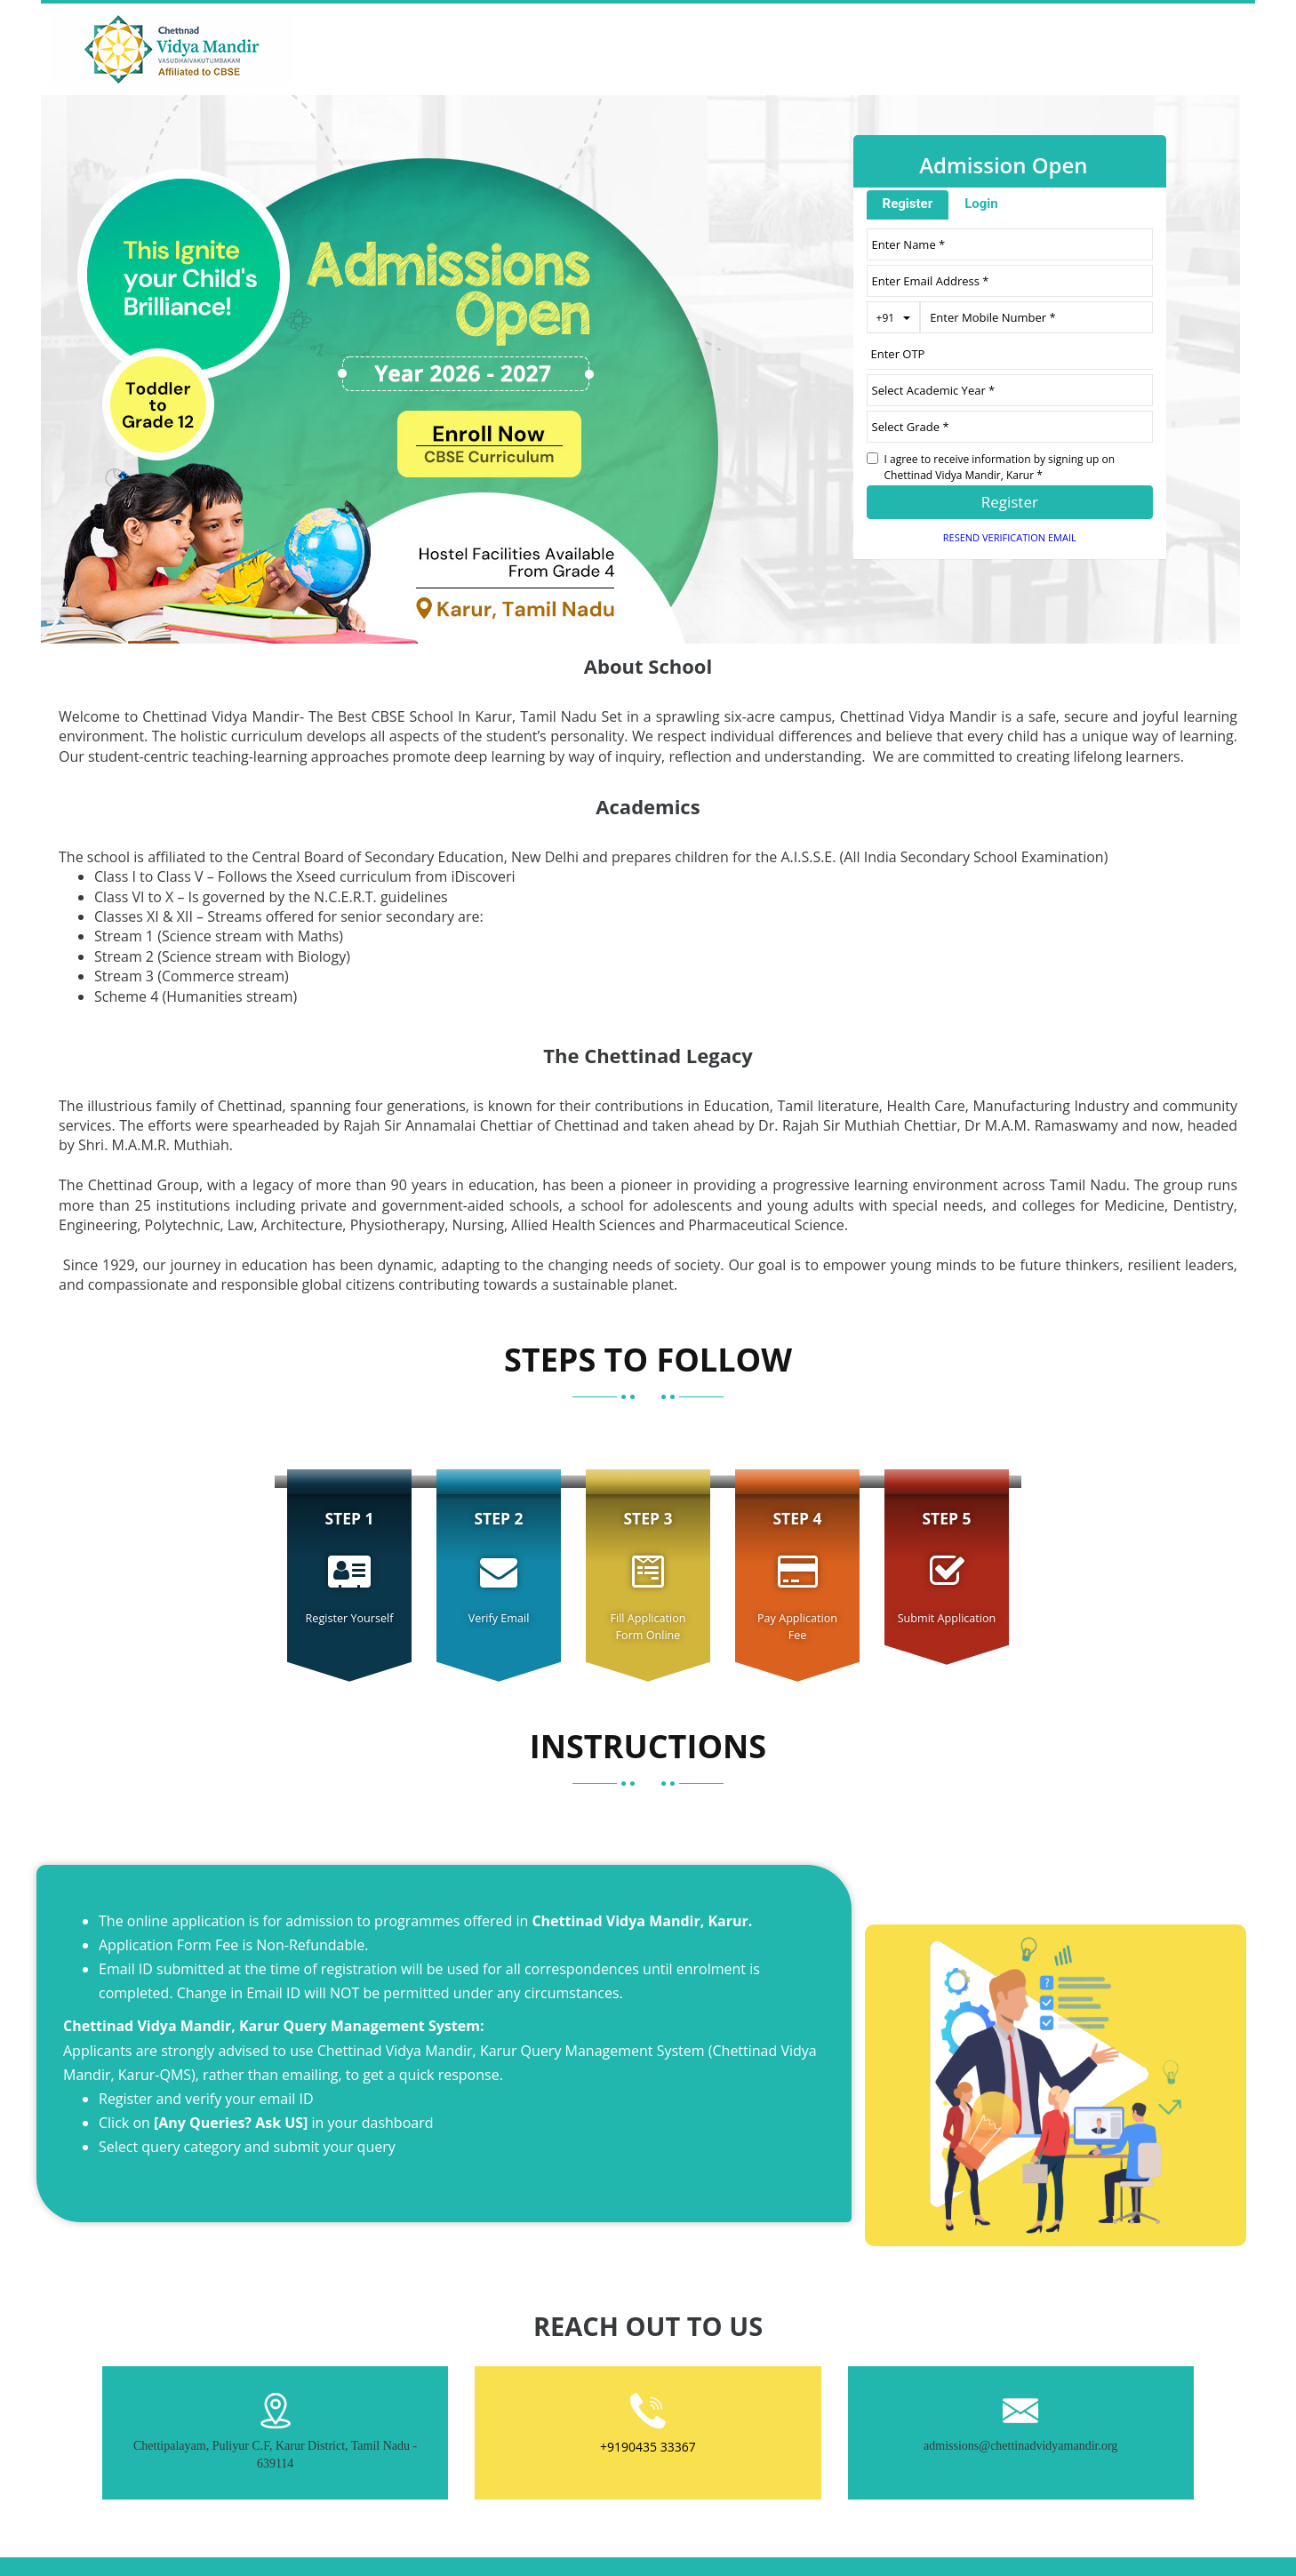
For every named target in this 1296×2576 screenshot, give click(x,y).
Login (981, 204)
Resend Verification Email (1009, 537)
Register (908, 204)
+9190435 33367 (648, 2446)
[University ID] (1010, 427)
